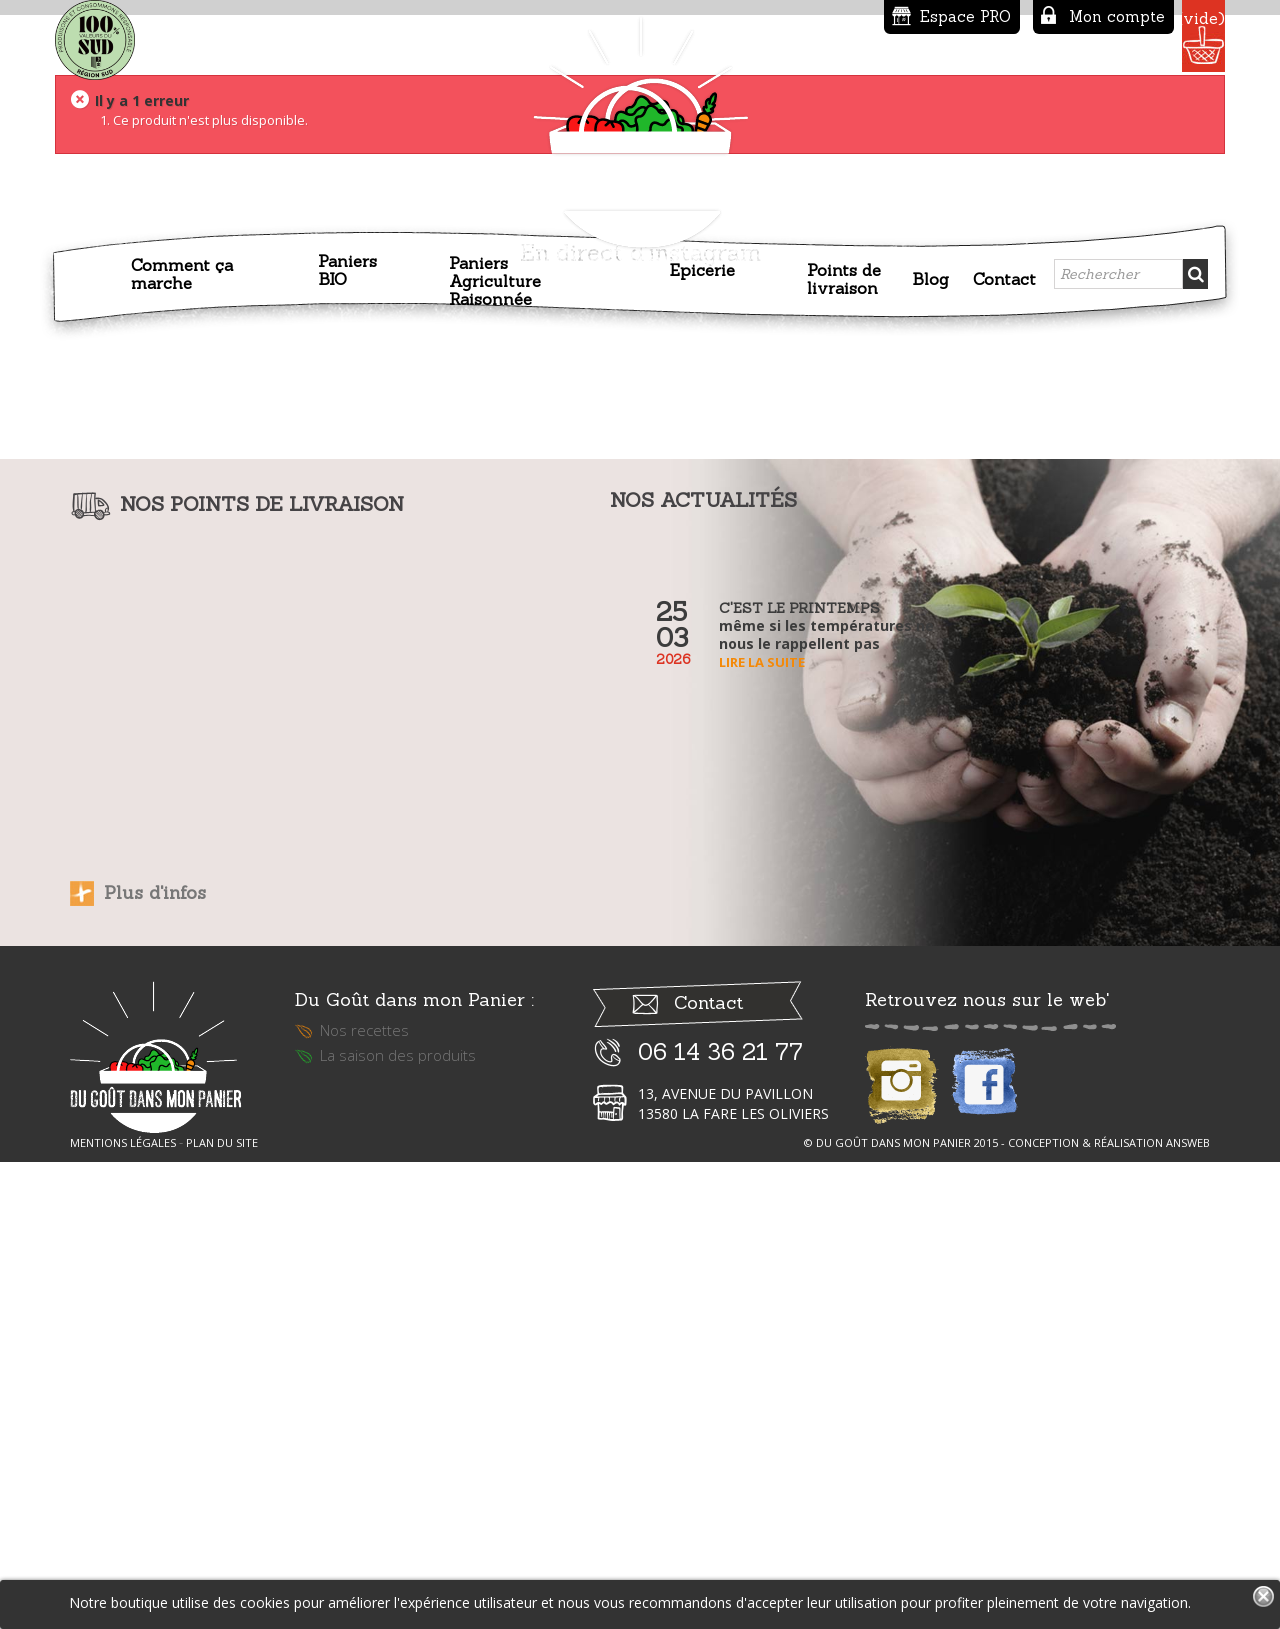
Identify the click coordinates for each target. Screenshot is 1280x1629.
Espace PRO (833, 16)
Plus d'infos (155, 1339)
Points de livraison (844, 276)
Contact (1004, 276)
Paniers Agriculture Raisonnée (495, 278)
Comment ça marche (182, 271)
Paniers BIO (347, 267)
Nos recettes (364, 1490)
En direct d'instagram (640, 699)
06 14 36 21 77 (720, 1511)
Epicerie (702, 267)
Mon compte (985, 16)
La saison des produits (398, 1515)
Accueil (97, 280)
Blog (930, 276)
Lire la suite (762, 1109)
